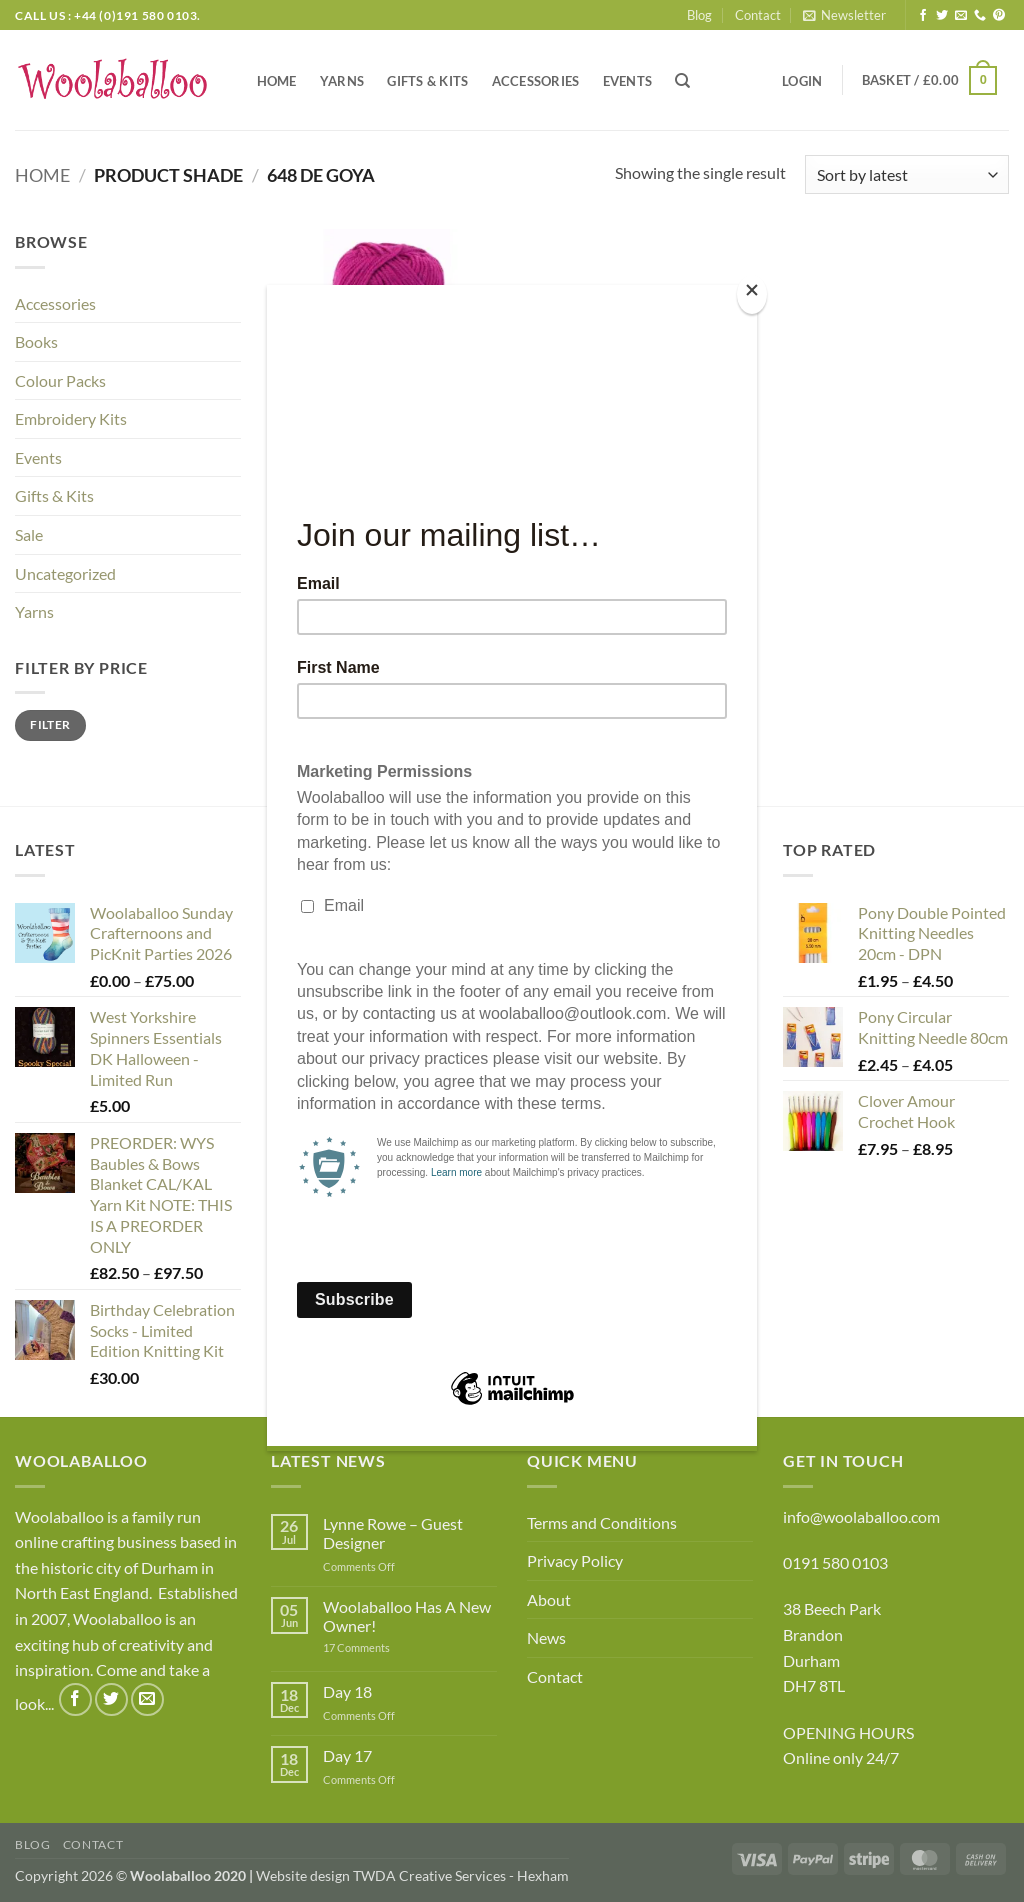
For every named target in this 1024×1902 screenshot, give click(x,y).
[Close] (752, 294)
